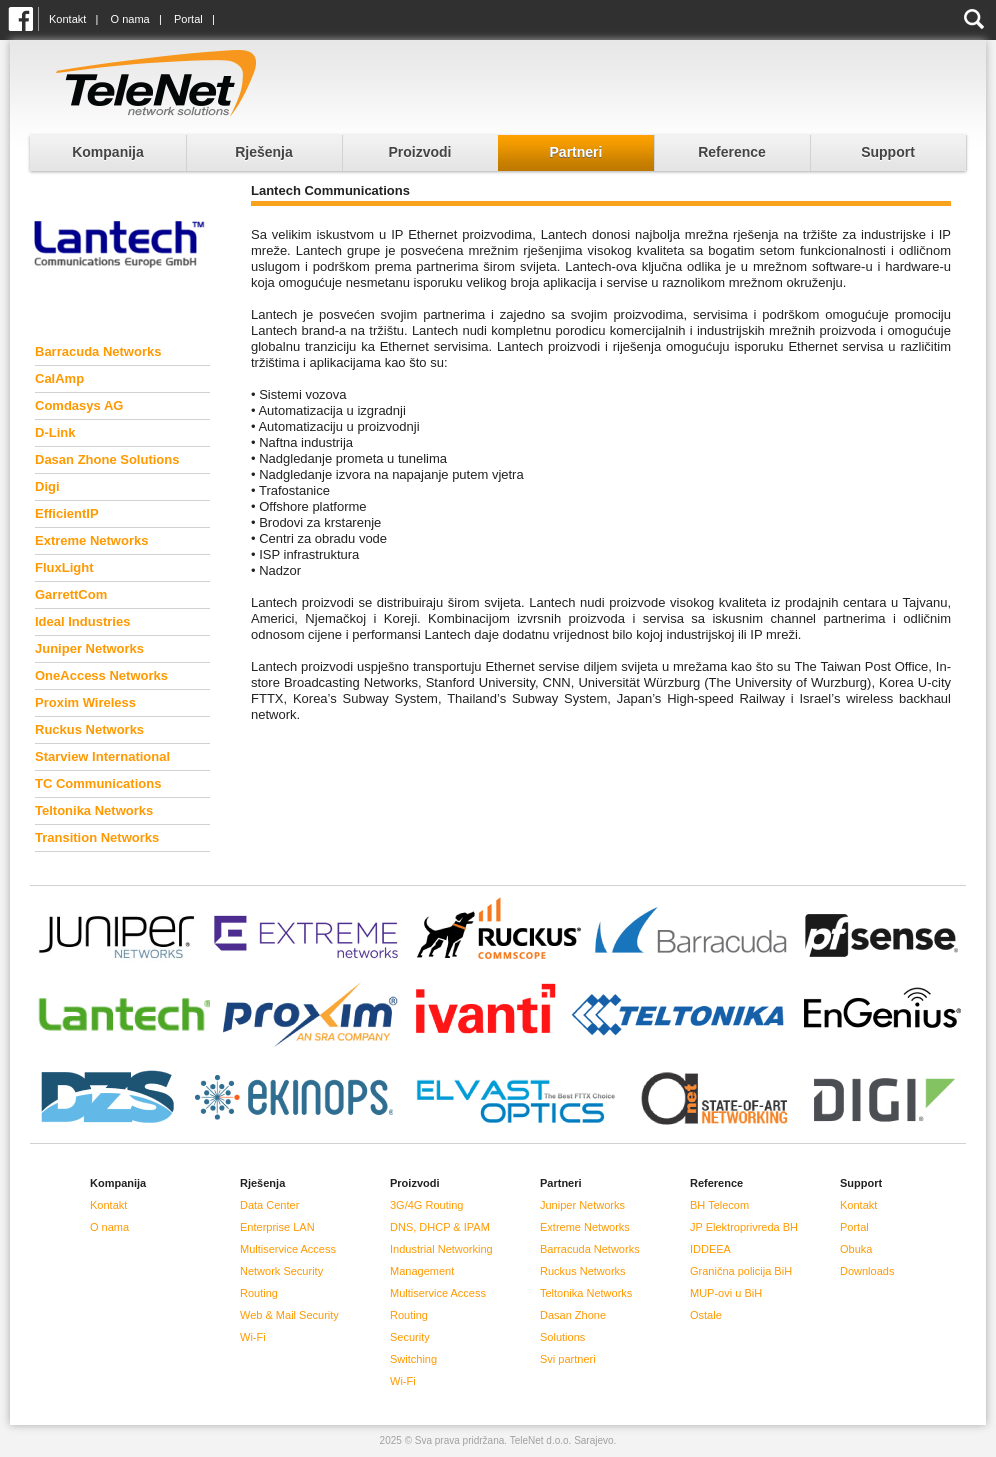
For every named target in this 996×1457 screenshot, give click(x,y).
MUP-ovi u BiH (726, 1293)
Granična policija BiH (741, 1271)
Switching (413, 1359)
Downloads (867, 1271)
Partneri (576, 152)
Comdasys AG (79, 405)
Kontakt (67, 19)
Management (422, 1271)
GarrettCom (71, 594)
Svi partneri (568, 1359)
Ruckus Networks (89, 729)
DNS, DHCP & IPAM (440, 1227)
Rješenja (264, 152)
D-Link (55, 432)
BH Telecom (719, 1205)
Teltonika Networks (94, 810)
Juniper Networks (89, 648)
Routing (259, 1293)
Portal (188, 19)
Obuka (856, 1249)
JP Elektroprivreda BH (744, 1227)
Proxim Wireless (85, 702)
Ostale (706, 1315)
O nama (130, 19)
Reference (732, 152)
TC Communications (98, 783)
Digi (47, 486)
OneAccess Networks (101, 675)
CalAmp (59, 378)
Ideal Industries (82, 621)
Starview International (102, 756)
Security (410, 1337)
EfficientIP (67, 513)
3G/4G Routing (426, 1205)
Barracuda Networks (98, 351)
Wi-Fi (253, 1337)
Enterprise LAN (277, 1227)
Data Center (269, 1205)
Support (888, 152)
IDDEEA (710, 1249)
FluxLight (64, 567)
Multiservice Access (288, 1249)
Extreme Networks (91, 540)
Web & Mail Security (289, 1315)
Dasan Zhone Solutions (107, 459)
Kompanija (108, 152)
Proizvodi (419, 152)
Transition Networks (97, 837)
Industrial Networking (441, 1249)
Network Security (281, 1271)
